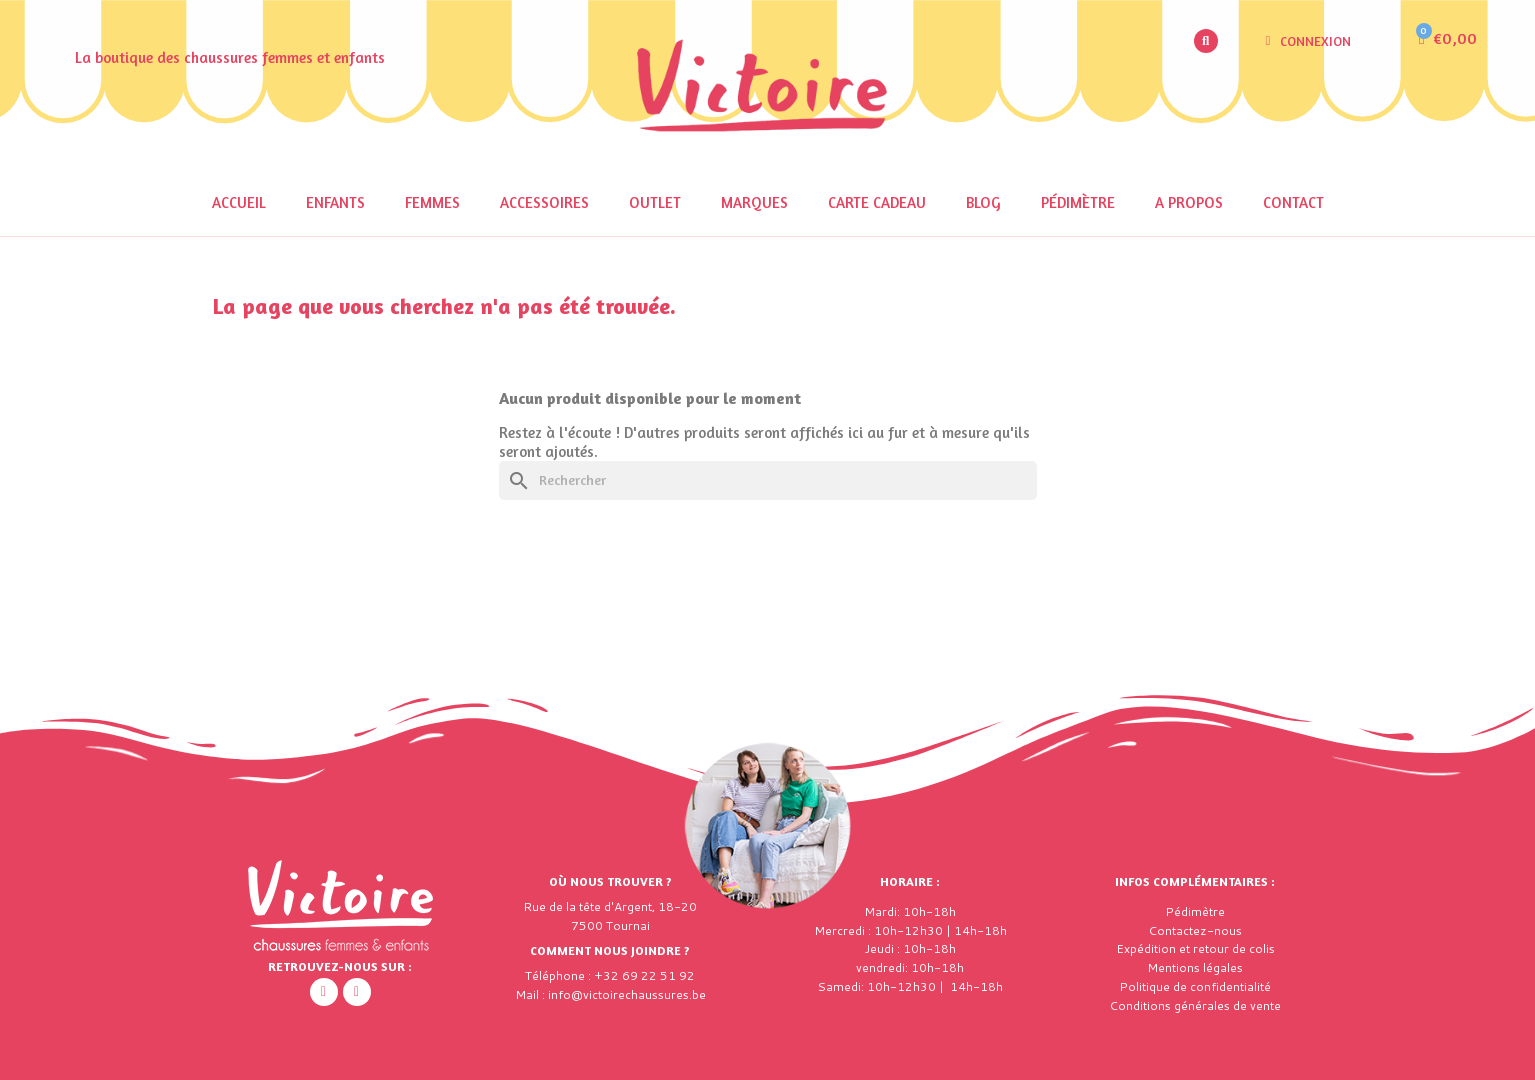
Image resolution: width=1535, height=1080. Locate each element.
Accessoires (544, 202)
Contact (1293, 202)
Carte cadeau (877, 202)
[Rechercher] (768, 480)
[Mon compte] (1308, 41)
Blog (983, 202)
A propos (1189, 202)
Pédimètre (1078, 202)
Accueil (239, 202)
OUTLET (655, 202)
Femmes (432, 202)
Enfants (335, 202)
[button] (1206, 41)
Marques (754, 202)
